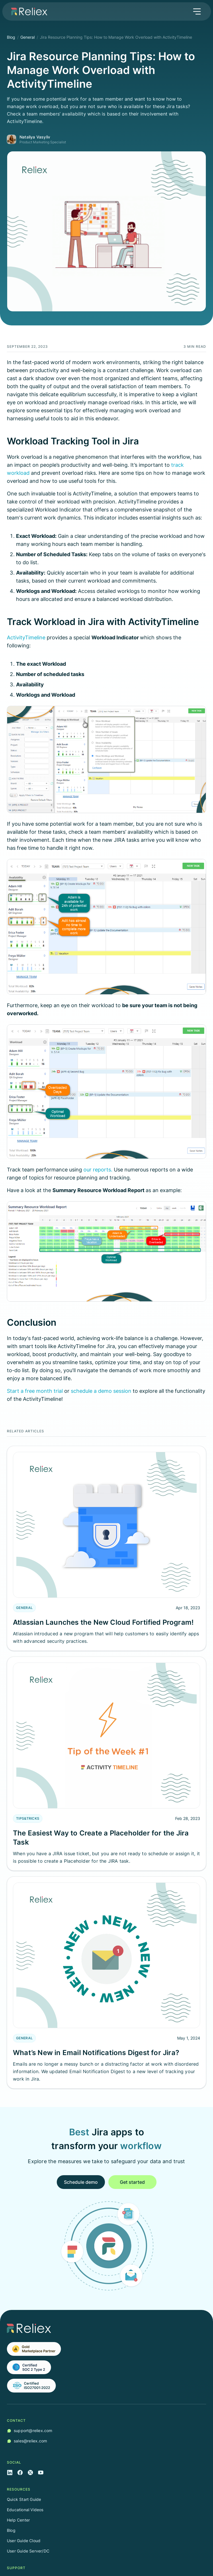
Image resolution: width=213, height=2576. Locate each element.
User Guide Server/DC (28, 2550)
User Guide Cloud (23, 2540)
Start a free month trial (35, 1391)
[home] (28, 11)
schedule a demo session (102, 1391)
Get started (132, 2182)
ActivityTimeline (26, 637)
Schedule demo (81, 2182)
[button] (197, 11)
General (27, 37)
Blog (11, 37)
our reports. (98, 1170)
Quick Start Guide (24, 2499)
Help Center (18, 2520)
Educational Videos (25, 2509)
